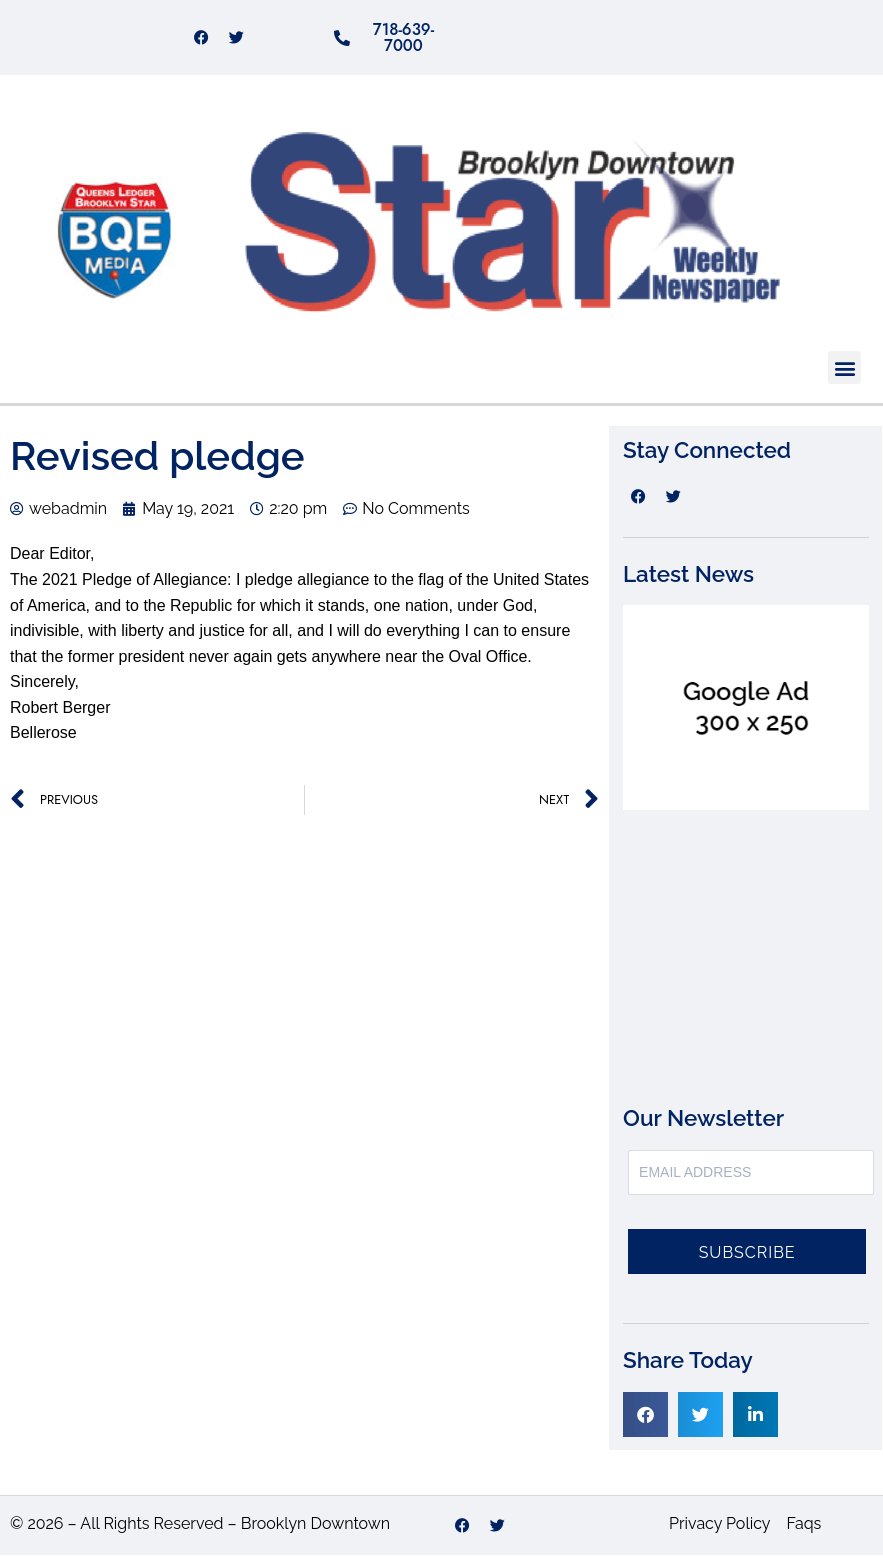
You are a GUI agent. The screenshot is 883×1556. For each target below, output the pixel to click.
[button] (844, 368)
